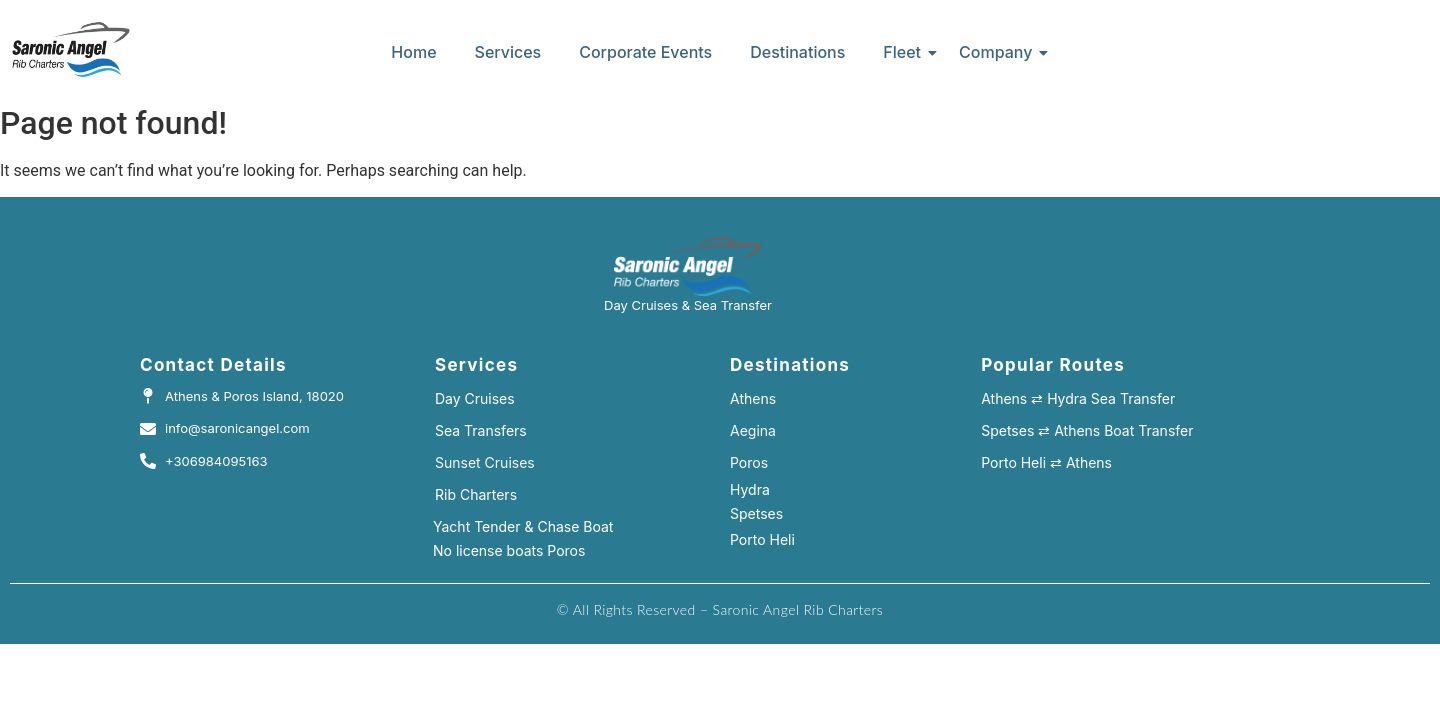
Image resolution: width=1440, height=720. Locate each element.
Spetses (756, 513)
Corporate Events (645, 52)
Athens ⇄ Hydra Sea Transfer (1078, 398)
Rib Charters (476, 494)
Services (508, 52)
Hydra (750, 489)
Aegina (753, 430)
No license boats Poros (509, 550)
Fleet (906, 52)
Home (413, 52)
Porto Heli (762, 539)
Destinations (797, 52)
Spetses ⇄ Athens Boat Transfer (1087, 430)
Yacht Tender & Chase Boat (523, 526)
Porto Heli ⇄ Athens (1046, 462)
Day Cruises (475, 398)
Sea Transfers (481, 430)
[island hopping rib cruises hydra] (71, 49)
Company (999, 52)
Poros (749, 462)
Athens (753, 398)
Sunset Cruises (485, 462)
